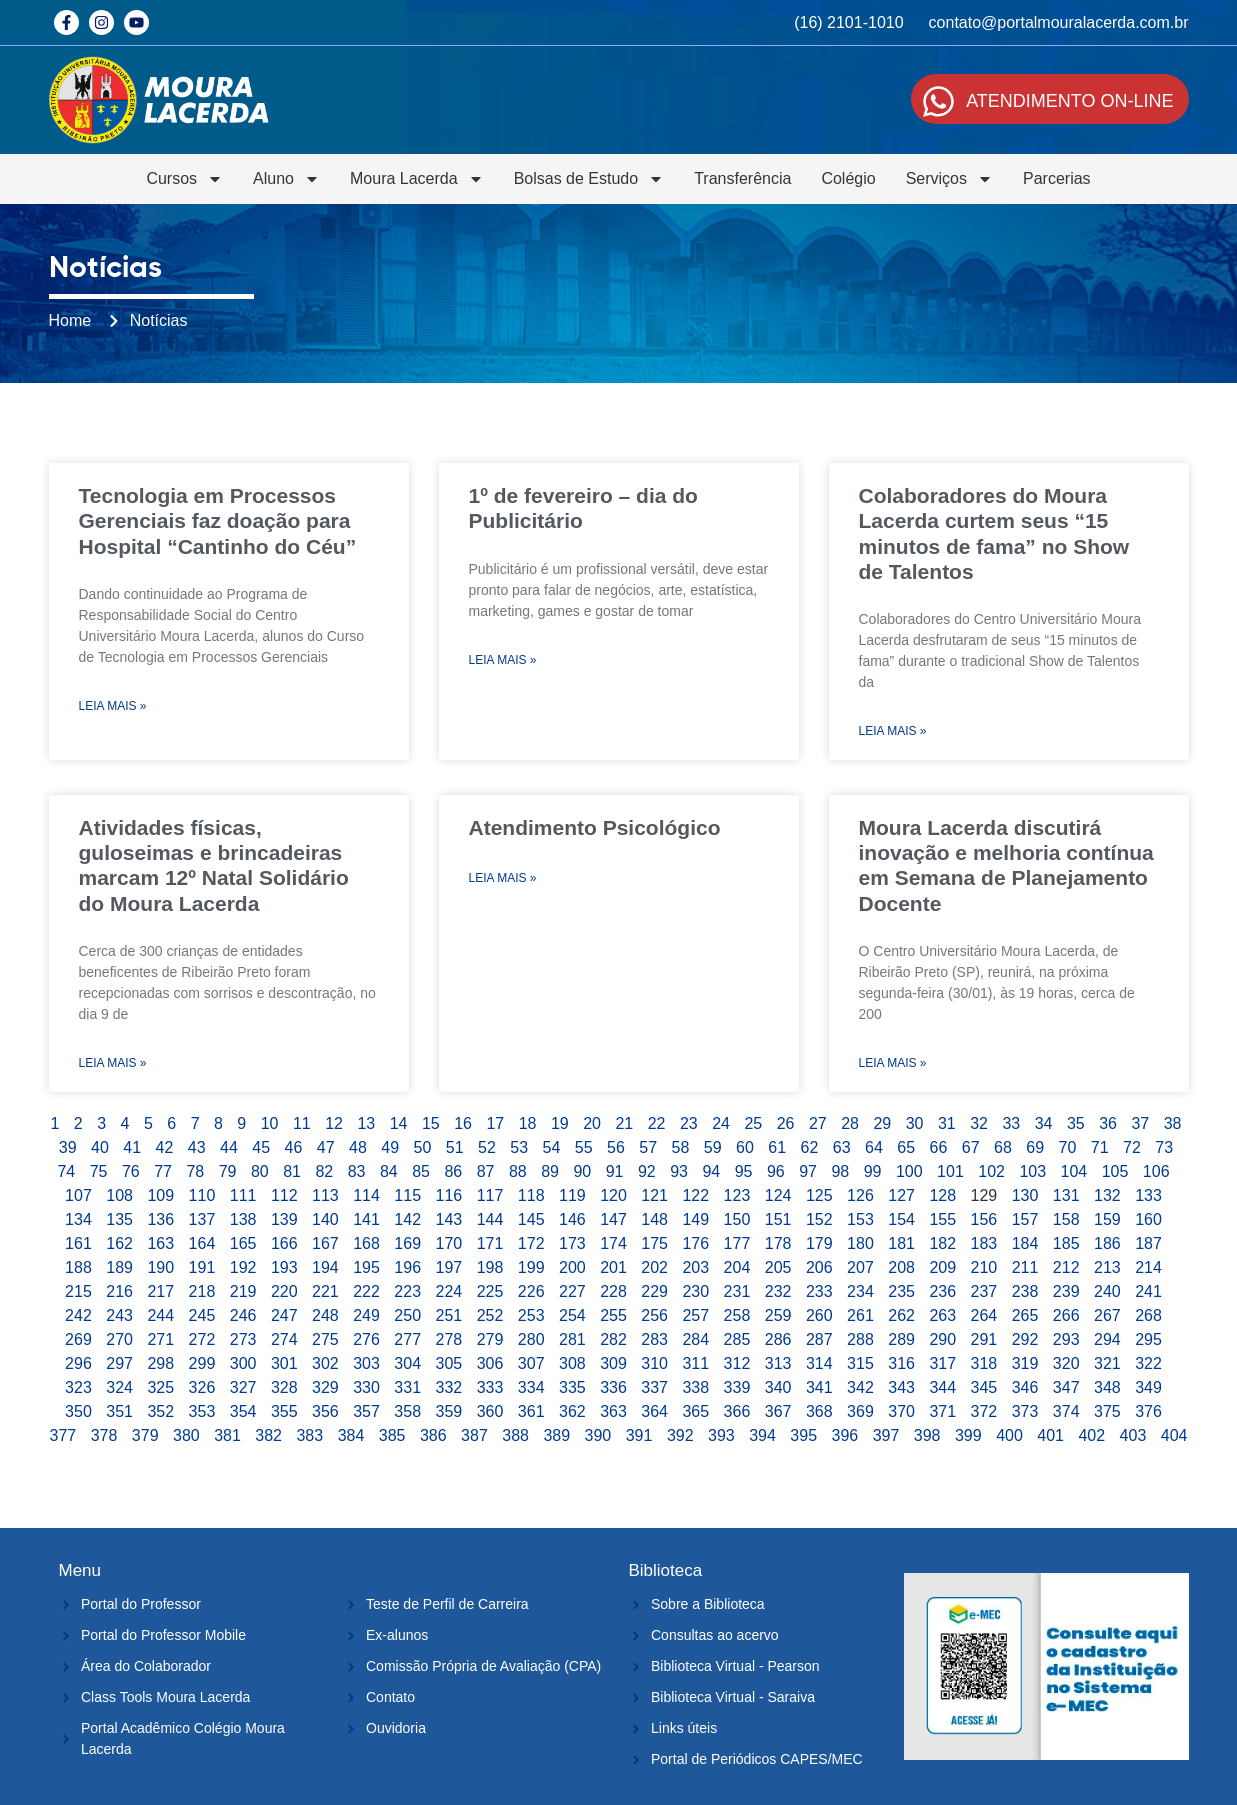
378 (104, 1435)
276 (366, 1339)
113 (325, 1195)
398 (927, 1435)
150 (737, 1219)
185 (1066, 1243)
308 (572, 1363)
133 (1148, 1195)
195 (366, 1267)
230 (695, 1291)
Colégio (848, 178)
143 (449, 1219)
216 (119, 1291)
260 (819, 1315)
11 (302, 1123)
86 (453, 1171)
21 (624, 1123)
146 (572, 1219)
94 (711, 1171)
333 (490, 1387)
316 (901, 1363)
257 (695, 1315)
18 (528, 1123)
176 (695, 1243)
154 (901, 1219)
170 (449, 1243)
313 (778, 1363)
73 (1164, 1147)
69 (1035, 1147)
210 (984, 1267)
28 (850, 1123)
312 (737, 1363)
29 (882, 1123)
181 (901, 1243)
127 (901, 1195)
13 (366, 1123)
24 (721, 1123)
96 (776, 1171)
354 (243, 1411)
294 (1107, 1339)
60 (745, 1147)
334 (531, 1387)
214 (1148, 1267)
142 (407, 1219)
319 (1025, 1363)
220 (284, 1291)
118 (531, 1195)
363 (613, 1411)
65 (906, 1147)
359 (449, 1411)
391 (639, 1435)
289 (901, 1339)
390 (598, 1435)
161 (78, 1243)
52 (487, 1147)
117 (490, 1195)
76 (131, 1171)
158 (1066, 1219)
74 (66, 1171)
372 (984, 1411)
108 (119, 1195)
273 (243, 1339)
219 (243, 1291)
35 (1076, 1123)
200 (572, 1267)
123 (737, 1195)
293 (1066, 1339)
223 (407, 1291)
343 (901, 1387)
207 (860, 1267)
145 (531, 1219)
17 (495, 1123)
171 (490, 1243)
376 (1148, 1411)
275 (325, 1339)
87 (486, 1171)
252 (490, 1315)
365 (695, 1411)
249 (366, 1315)
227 (572, 1291)
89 (550, 1171)
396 (845, 1435)
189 (119, 1267)
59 (713, 1147)
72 (1132, 1147)
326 (202, 1387)
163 (160, 1243)
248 (325, 1315)
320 (1066, 1363)
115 (407, 1195)
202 (654, 1267)
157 (1025, 1219)
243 (119, 1315)
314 (819, 1363)
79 (228, 1171)
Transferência (742, 178)
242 (78, 1315)
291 (984, 1339)
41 (132, 1147)
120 (613, 1195)
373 (1025, 1411)
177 (737, 1243)
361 (531, 1411)
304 (407, 1363)
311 (695, 1363)
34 (1044, 1123)
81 (292, 1171)
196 (407, 1267)
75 (99, 1171)
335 (572, 1387)
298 (160, 1363)
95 (744, 1171)
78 (195, 1171)
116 (449, 1195)
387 (474, 1435)
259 (778, 1315)
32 (979, 1123)
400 (1009, 1435)
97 (808, 1171)
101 (950, 1171)
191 (202, 1267)
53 (519, 1147)
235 (901, 1291)
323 (78, 1387)
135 (119, 1219)
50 (423, 1147)
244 (160, 1315)
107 (78, 1195)
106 (1156, 1171)
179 (819, 1243)
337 (654, 1387)
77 (163, 1171)
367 (778, 1411)
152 (819, 1219)
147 (613, 1219)
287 (819, 1339)
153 (860, 1219)
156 (984, 1219)
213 (1107, 1267)
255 (613, 1315)
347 (1066, 1387)
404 (1174, 1435)
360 (490, 1411)
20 (592, 1123)
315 (860, 1363)
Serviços (949, 179)
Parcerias (1057, 178)
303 (366, 1363)
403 (1133, 1435)
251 (449, 1315)
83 (357, 1171)
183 (984, 1243)
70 (1068, 1147)
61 (777, 1147)
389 (556, 1435)
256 (654, 1315)
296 (78, 1363)
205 (778, 1267)
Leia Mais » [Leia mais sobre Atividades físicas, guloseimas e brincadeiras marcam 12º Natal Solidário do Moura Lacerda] (113, 1063)
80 (260, 1171)
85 (421, 1171)
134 (78, 1219)
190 (160, 1267)
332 (449, 1387)
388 (515, 1435)
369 (860, 1411)
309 (613, 1363)
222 (366, 1291)
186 (1107, 1243)
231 (737, 1291)
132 (1107, 1195)
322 (1148, 1363)
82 (324, 1171)
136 (160, 1219)
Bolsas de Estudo (589, 179)
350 (78, 1411)
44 (229, 1147)
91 (615, 1171)
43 (197, 1147)
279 (490, 1339)
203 (695, 1267)
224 (449, 1291)
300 (243, 1363)
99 (873, 1171)
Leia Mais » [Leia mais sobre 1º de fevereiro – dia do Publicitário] (503, 660)
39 (68, 1147)
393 (721, 1435)
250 (407, 1315)
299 (202, 1363)
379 (145, 1435)
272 (202, 1339)
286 (778, 1339)
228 (613, 1291)
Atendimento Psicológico (595, 827)
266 (1066, 1315)
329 (325, 1387)
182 (942, 1243)
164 (202, 1243)
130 (1025, 1195)
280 (531, 1339)
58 (681, 1147)
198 (490, 1267)
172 (531, 1243)
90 (582, 1171)
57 (648, 1147)
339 (737, 1387)
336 (613, 1387)
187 (1148, 1243)
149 (695, 1219)
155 (942, 1219)
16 (463, 1123)
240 (1107, 1291)
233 (819, 1291)
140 (325, 1219)
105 (1115, 1171)
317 (942, 1363)
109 (160, 1195)
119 (572, 1195)
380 (186, 1435)
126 (860, 1195)
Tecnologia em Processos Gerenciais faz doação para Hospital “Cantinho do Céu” (218, 520)
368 (819, 1411)
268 (1148, 1315)
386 (433, 1435)
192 (243, 1267)
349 (1148, 1387)
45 (261, 1147)
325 (160, 1387)
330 (366, 1387)
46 (294, 1147)
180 (860, 1243)
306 (490, 1363)
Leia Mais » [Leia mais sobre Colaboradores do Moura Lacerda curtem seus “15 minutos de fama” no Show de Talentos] (893, 731)
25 (753, 1123)
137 (202, 1219)
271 (160, 1339)
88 (518, 1171)
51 (455, 1147)
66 (939, 1147)
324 (119, 1387)
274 (284, 1339)
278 (449, 1339)
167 (325, 1243)
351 (119, 1411)
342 (860, 1387)
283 (654, 1339)
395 (803, 1435)
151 (778, 1219)
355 (284, 1411)
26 (786, 1123)
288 (860, 1339)
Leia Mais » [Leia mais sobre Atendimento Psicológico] (503, 878)
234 (860, 1291)
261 (860, 1315)
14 (399, 1123)
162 (119, 1243)
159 (1107, 1219)
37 (1140, 1123)
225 (490, 1291)
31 (947, 1123)
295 (1148, 1339)
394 (762, 1435)
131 (1066, 1195)
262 (901, 1315)
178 (778, 1243)
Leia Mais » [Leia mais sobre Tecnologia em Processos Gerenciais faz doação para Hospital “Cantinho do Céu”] (113, 706)
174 (613, 1243)
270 (119, 1339)
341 (819, 1387)
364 (654, 1411)
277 (407, 1339)
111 (243, 1195)
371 (942, 1411)
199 (531, 1267)
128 (942, 1195)
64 (874, 1147)
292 (1025, 1339)
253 (531, 1315)
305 (449, 1363)
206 (819, 1267)
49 (390, 1147)
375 (1107, 1411)
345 (984, 1387)
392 (680, 1435)
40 (100, 1147)
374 (1066, 1411)
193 (284, 1267)
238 (1025, 1291)
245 (202, 1315)
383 (309, 1435)
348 (1107, 1387)
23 (689, 1123)
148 (654, 1219)
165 (243, 1243)
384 (351, 1435)
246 (243, 1315)
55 (584, 1147)
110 (202, 1195)
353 (202, 1411)
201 (613, 1267)
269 (78, 1339)
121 (654, 1195)
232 (778, 1291)
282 (613, 1339)
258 (737, 1315)
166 (284, 1243)
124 (778, 1195)
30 (915, 1123)
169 (407, 1243)
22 (657, 1123)
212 (1066, 1267)
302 (325, 1363)
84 (389, 1171)
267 (1107, 1315)
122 (695, 1195)
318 (984, 1363)
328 (284, 1387)
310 (654, 1363)
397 (886, 1435)
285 (737, 1339)
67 (971, 1147)
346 (1025, 1387)
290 (942, 1339)
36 (1108, 1123)
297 (119, 1363)
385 (392, 1435)
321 (1107, 1363)
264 (984, 1315)
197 (449, 1267)
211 (1025, 1267)
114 (366, 1195)
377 (63, 1435)
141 (366, 1219)
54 (552, 1147)
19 (560, 1123)
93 (679, 1171)
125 (819, 1195)
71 (1100, 1147)
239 (1066, 1291)
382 (268, 1435)
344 (942, 1387)
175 (654, 1243)
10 (270, 1123)
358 (407, 1411)
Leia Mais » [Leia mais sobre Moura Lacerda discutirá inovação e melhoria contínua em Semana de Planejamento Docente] (893, 1063)
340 (778, 1387)
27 (818, 1123)
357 (366, 1411)
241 (1148, 1291)
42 (165, 1147)
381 (227, 1435)
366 (737, 1411)
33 (1011, 1123)
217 (160, 1291)
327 (243, 1387)
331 (407, 1387)
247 (284, 1315)
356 (325, 1411)
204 (737, 1267)
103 (1032, 1171)
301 (284, 1363)
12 (334, 1123)
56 (616, 1147)
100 (909, 1171)
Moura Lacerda (417, 179)
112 (284, 1195)
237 (984, 1291)
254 (572, 1315)
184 (1025, 1243)
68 (1003, 1147)
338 (695, 1387)
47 (326, 1147)
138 (243, 1219)
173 (572, 1243)
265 (1025, 1315)
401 (1050, 1435)
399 (968, 1435)
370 (901, 1411)
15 (431, 1123)
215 (78, 1291)
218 (202, 1291)
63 (842, 1147)
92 (647, 1171)
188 (78, 1267)
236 (942, 1291)
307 (531, 1363)
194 (325, 1267)
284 (695, 1339)
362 (572, 1411)
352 (160, 1411)
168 (366, 1243)
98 (840, 1171)
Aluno (286, 179)
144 (490, 1219)
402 (1091, 1435)
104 (1074, 1171)
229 (654, 1291)
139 (284, 1219)
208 (901, 1267)
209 (942, 1267)
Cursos (184, 179)
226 (531, 1291)
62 (810, 1147)
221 (325, 1291)
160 (1148, 1219)
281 (572, 1339)
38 (1173, 1123)
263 (942, 1315)
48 (358, 1147)
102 (991, 1171)
